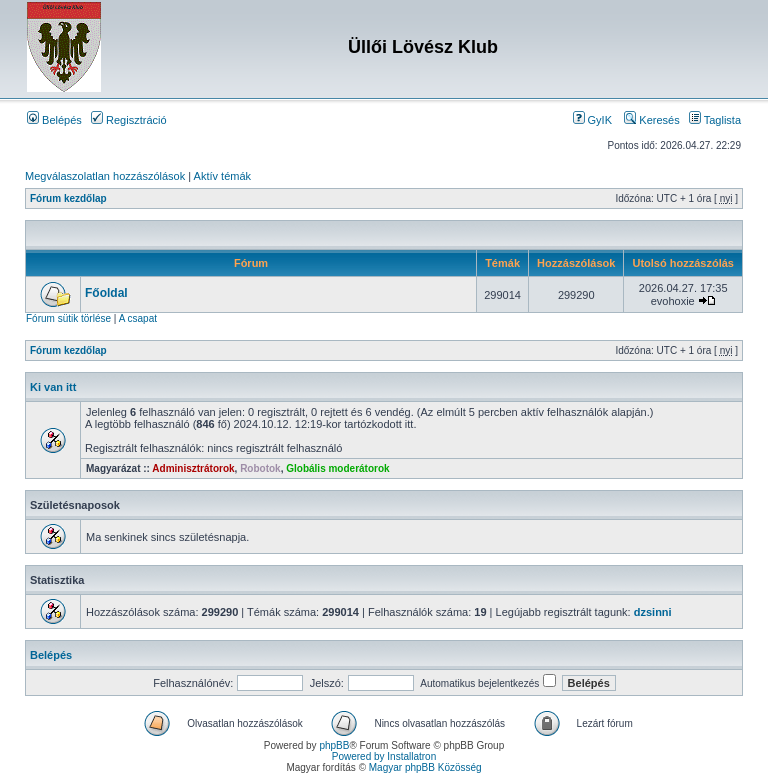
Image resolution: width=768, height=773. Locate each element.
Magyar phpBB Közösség (425, 767)
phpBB (334, 745)
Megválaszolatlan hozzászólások (105, 176)
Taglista (715, 120)
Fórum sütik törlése (68, 318)
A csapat (138, 318)
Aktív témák (222, 176)
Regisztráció (129, 120)
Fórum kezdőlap (68, 198)
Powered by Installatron (384, 756)
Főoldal (106, 293)
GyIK (593, 120)
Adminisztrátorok (193, 468)
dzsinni (653, 612)
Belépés (54, 120)
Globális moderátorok (337, 468)
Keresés (651, 120)
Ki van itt (53, 387)
